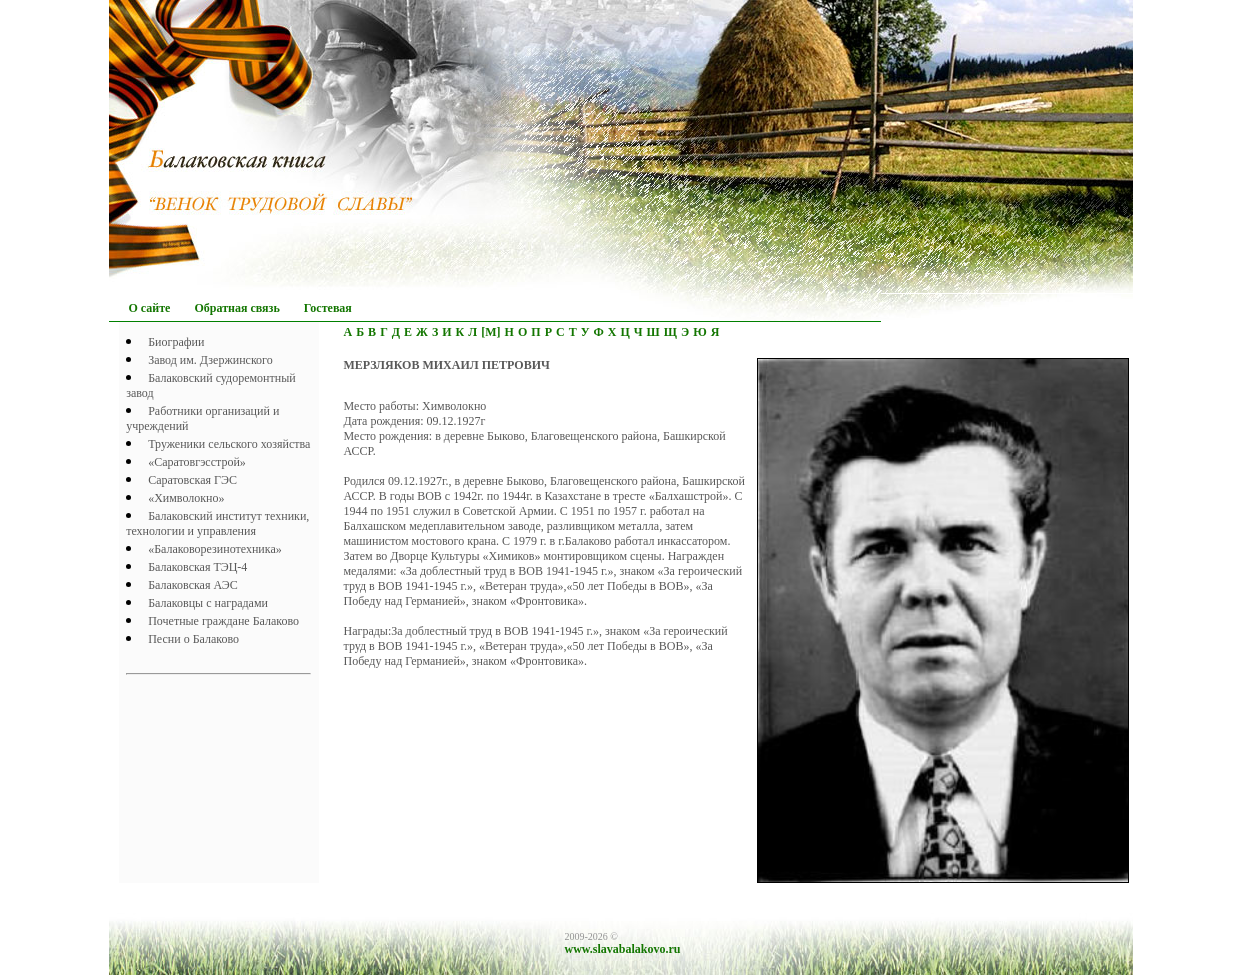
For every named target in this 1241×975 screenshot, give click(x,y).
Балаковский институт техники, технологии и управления (217, 523)
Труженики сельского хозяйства (229, 444)
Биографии (176, 342)
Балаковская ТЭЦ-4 (197, 567)
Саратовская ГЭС (192, 480)
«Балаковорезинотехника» (215, 549)
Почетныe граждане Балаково (223, 621)
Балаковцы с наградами (208, 603)
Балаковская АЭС (193, 585)
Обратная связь (236, 308)
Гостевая (328, 308)
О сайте (150, 308)
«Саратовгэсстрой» (197, 462)
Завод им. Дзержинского (210, 360)
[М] (490, 332)
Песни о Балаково (193, 639)
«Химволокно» (186, 498)
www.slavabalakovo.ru (623, 949)
